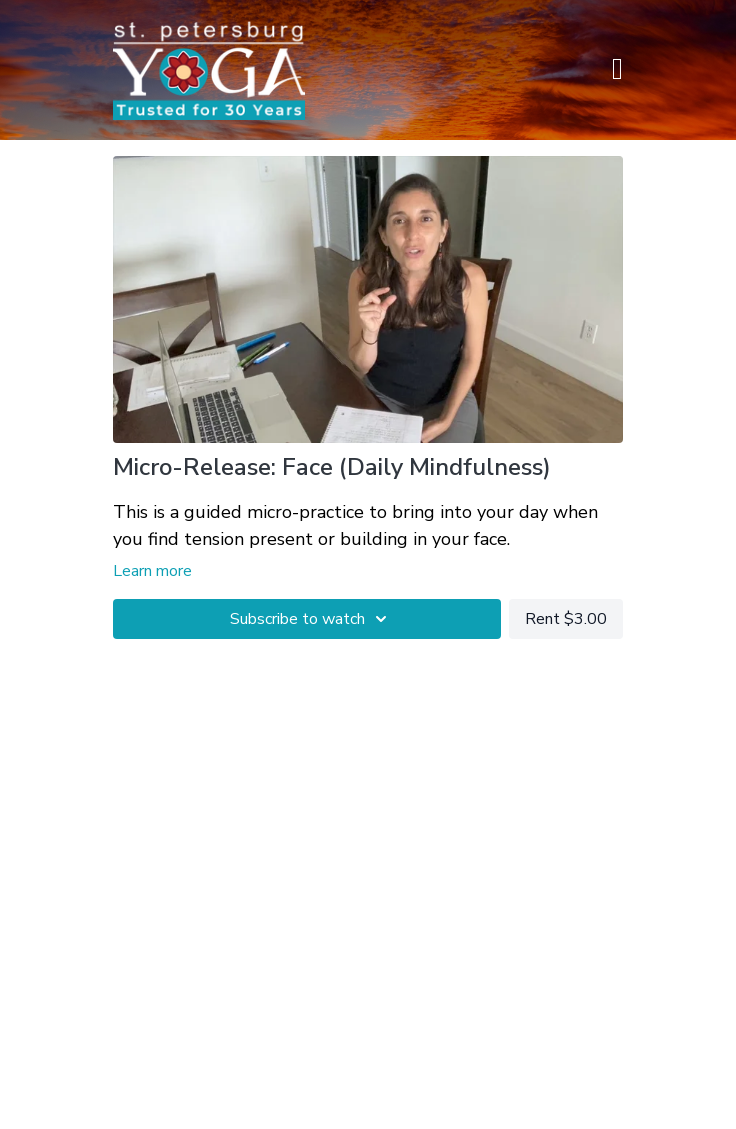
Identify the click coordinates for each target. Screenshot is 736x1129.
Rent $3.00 (566, 619)
